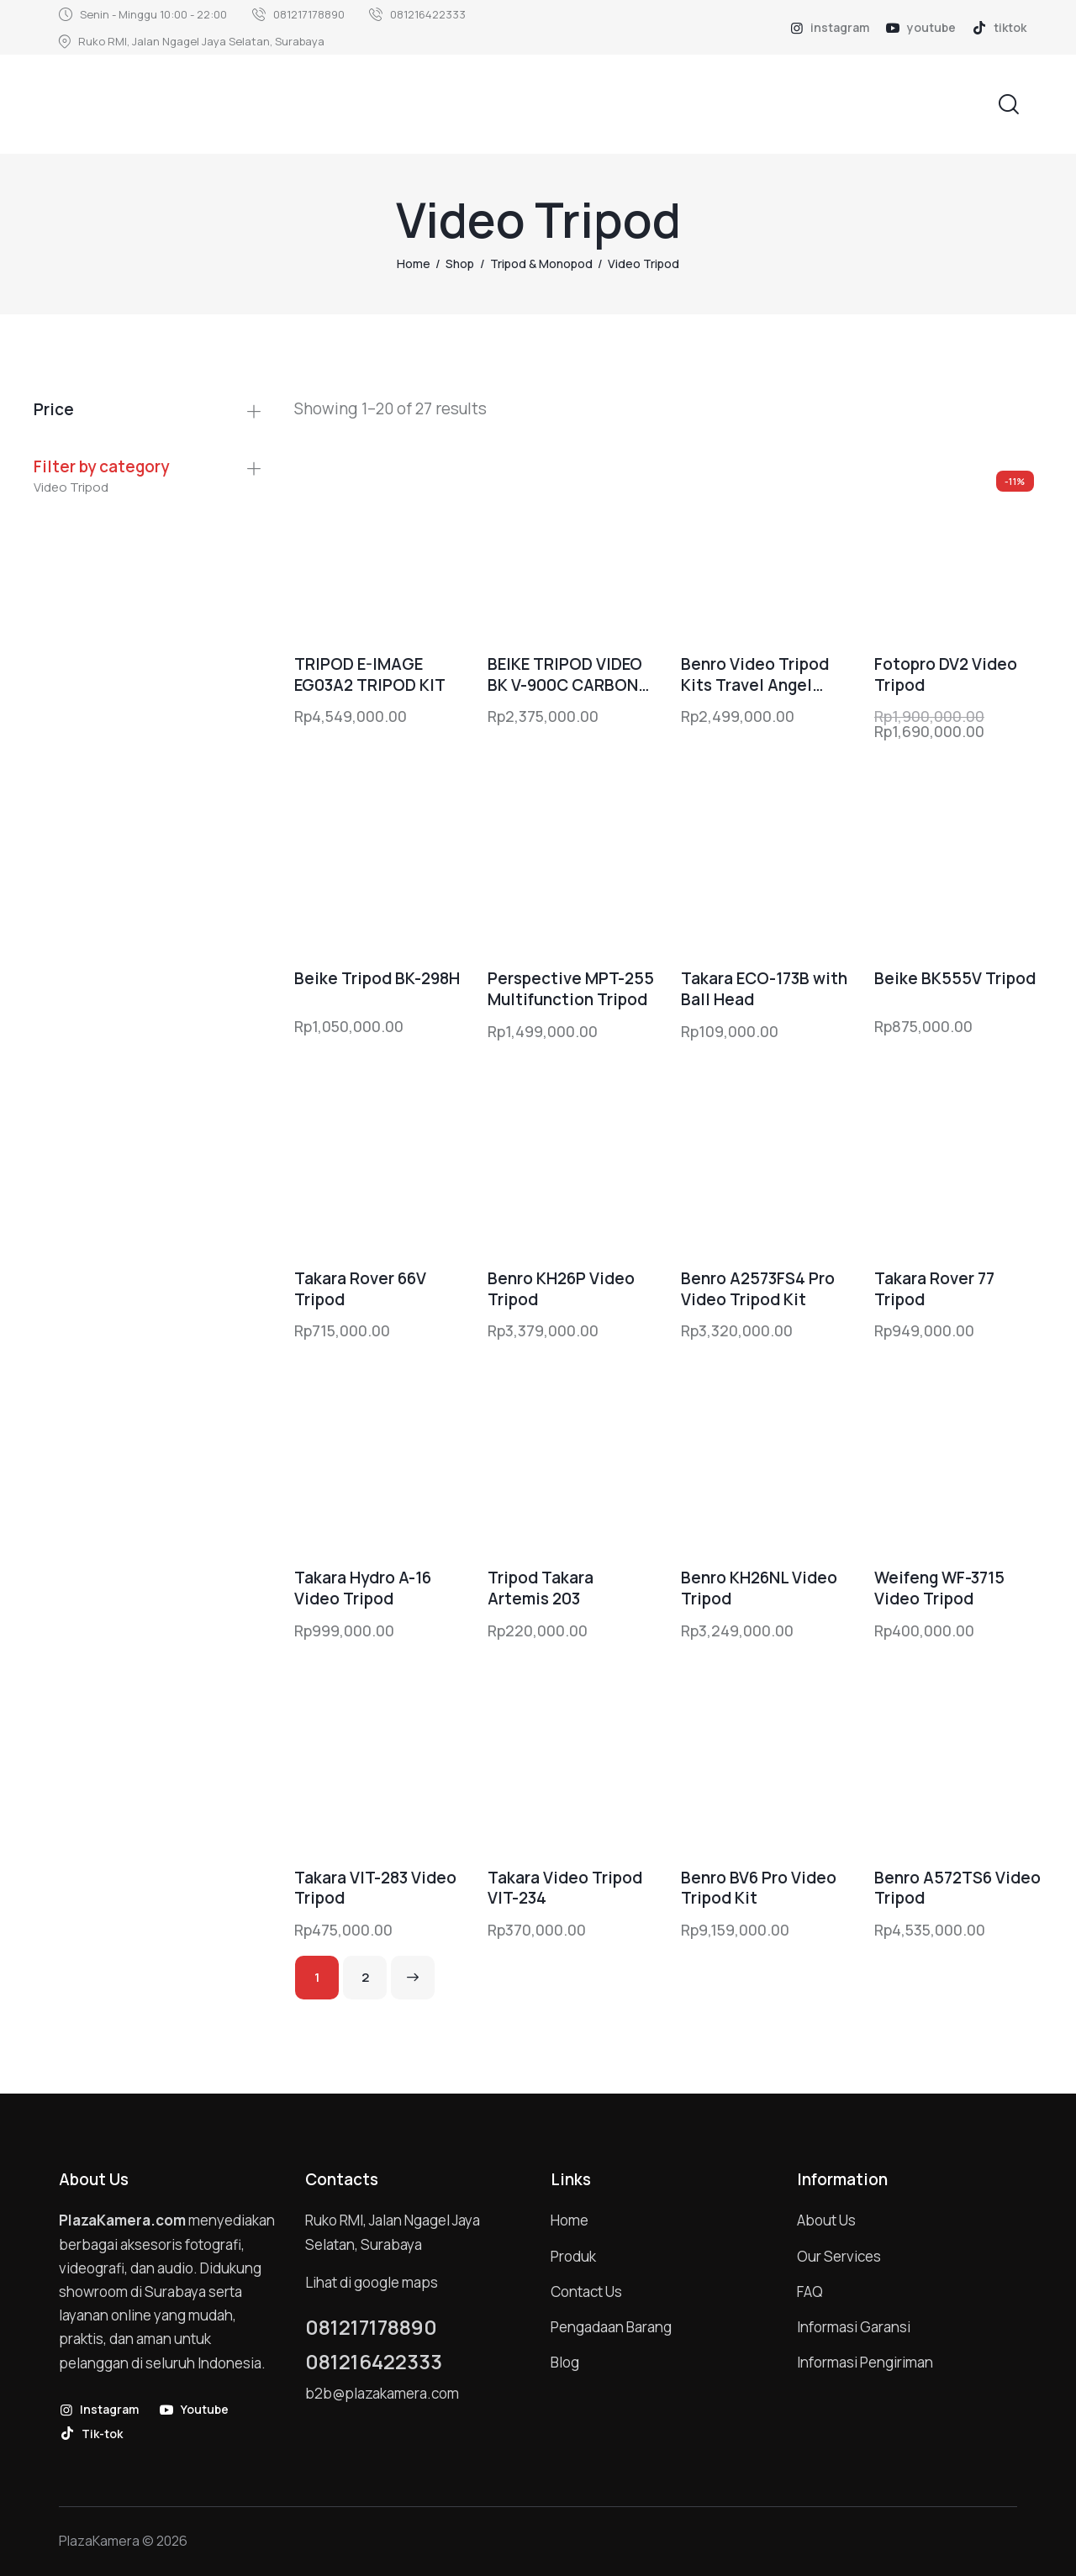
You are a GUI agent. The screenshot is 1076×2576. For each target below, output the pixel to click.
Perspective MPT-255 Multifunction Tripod (571, 988)
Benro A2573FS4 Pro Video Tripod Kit (758, 1288)
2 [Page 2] (365, 1977)
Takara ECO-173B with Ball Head (764, 988)
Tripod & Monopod (541, 263)
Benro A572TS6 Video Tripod (957, 1888)
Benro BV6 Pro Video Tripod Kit (758, 1888)
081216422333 (373, 2362)
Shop (460, 263)
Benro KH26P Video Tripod (561, 1288)
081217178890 (371, 2327)
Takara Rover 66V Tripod (360, 1288)
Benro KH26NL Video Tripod (759, 1588)
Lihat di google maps (371, 2282)
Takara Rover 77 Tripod (934, 1288)
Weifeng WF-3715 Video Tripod (939, 1588)
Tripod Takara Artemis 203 (540, 1588)
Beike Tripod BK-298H (377, 978)
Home (413, 263)
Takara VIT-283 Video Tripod (375, 1888)
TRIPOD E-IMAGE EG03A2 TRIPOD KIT (370, 674)
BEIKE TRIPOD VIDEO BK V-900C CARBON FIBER (565, 674)
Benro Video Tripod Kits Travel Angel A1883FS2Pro (755, 674)
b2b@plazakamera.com (382, 2393)
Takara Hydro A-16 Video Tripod (362, 1588)
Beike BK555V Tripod (955, 978)
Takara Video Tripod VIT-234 (565, 1888)
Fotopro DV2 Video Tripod (945, 674)
